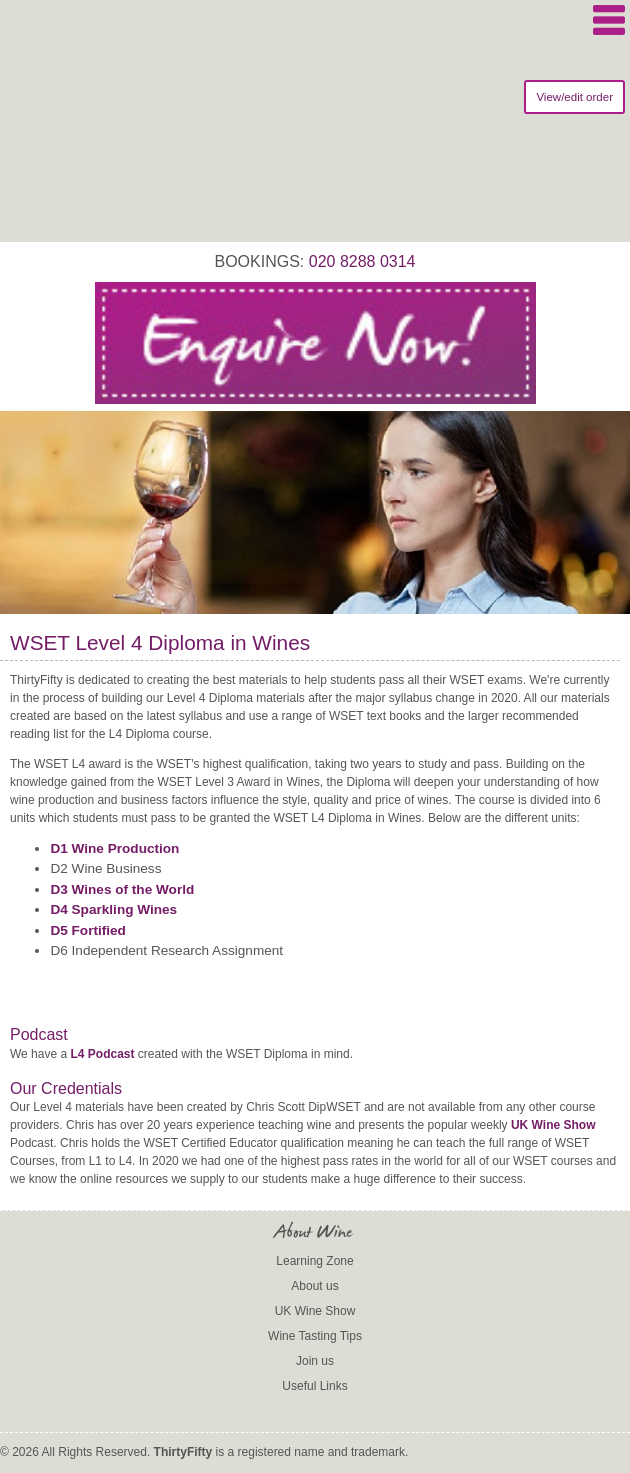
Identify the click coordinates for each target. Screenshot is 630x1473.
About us (314, 1286)
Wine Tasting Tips (315, 1336)
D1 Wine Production (114, 848)
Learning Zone (314, 1261)
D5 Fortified (88, 930)
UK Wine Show (553, 1125)
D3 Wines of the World (122, 889)
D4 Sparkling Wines (113, 909)
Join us (315, 1361)
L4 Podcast (102, 1054)
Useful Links (314, 1386)
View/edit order (574, 97)
